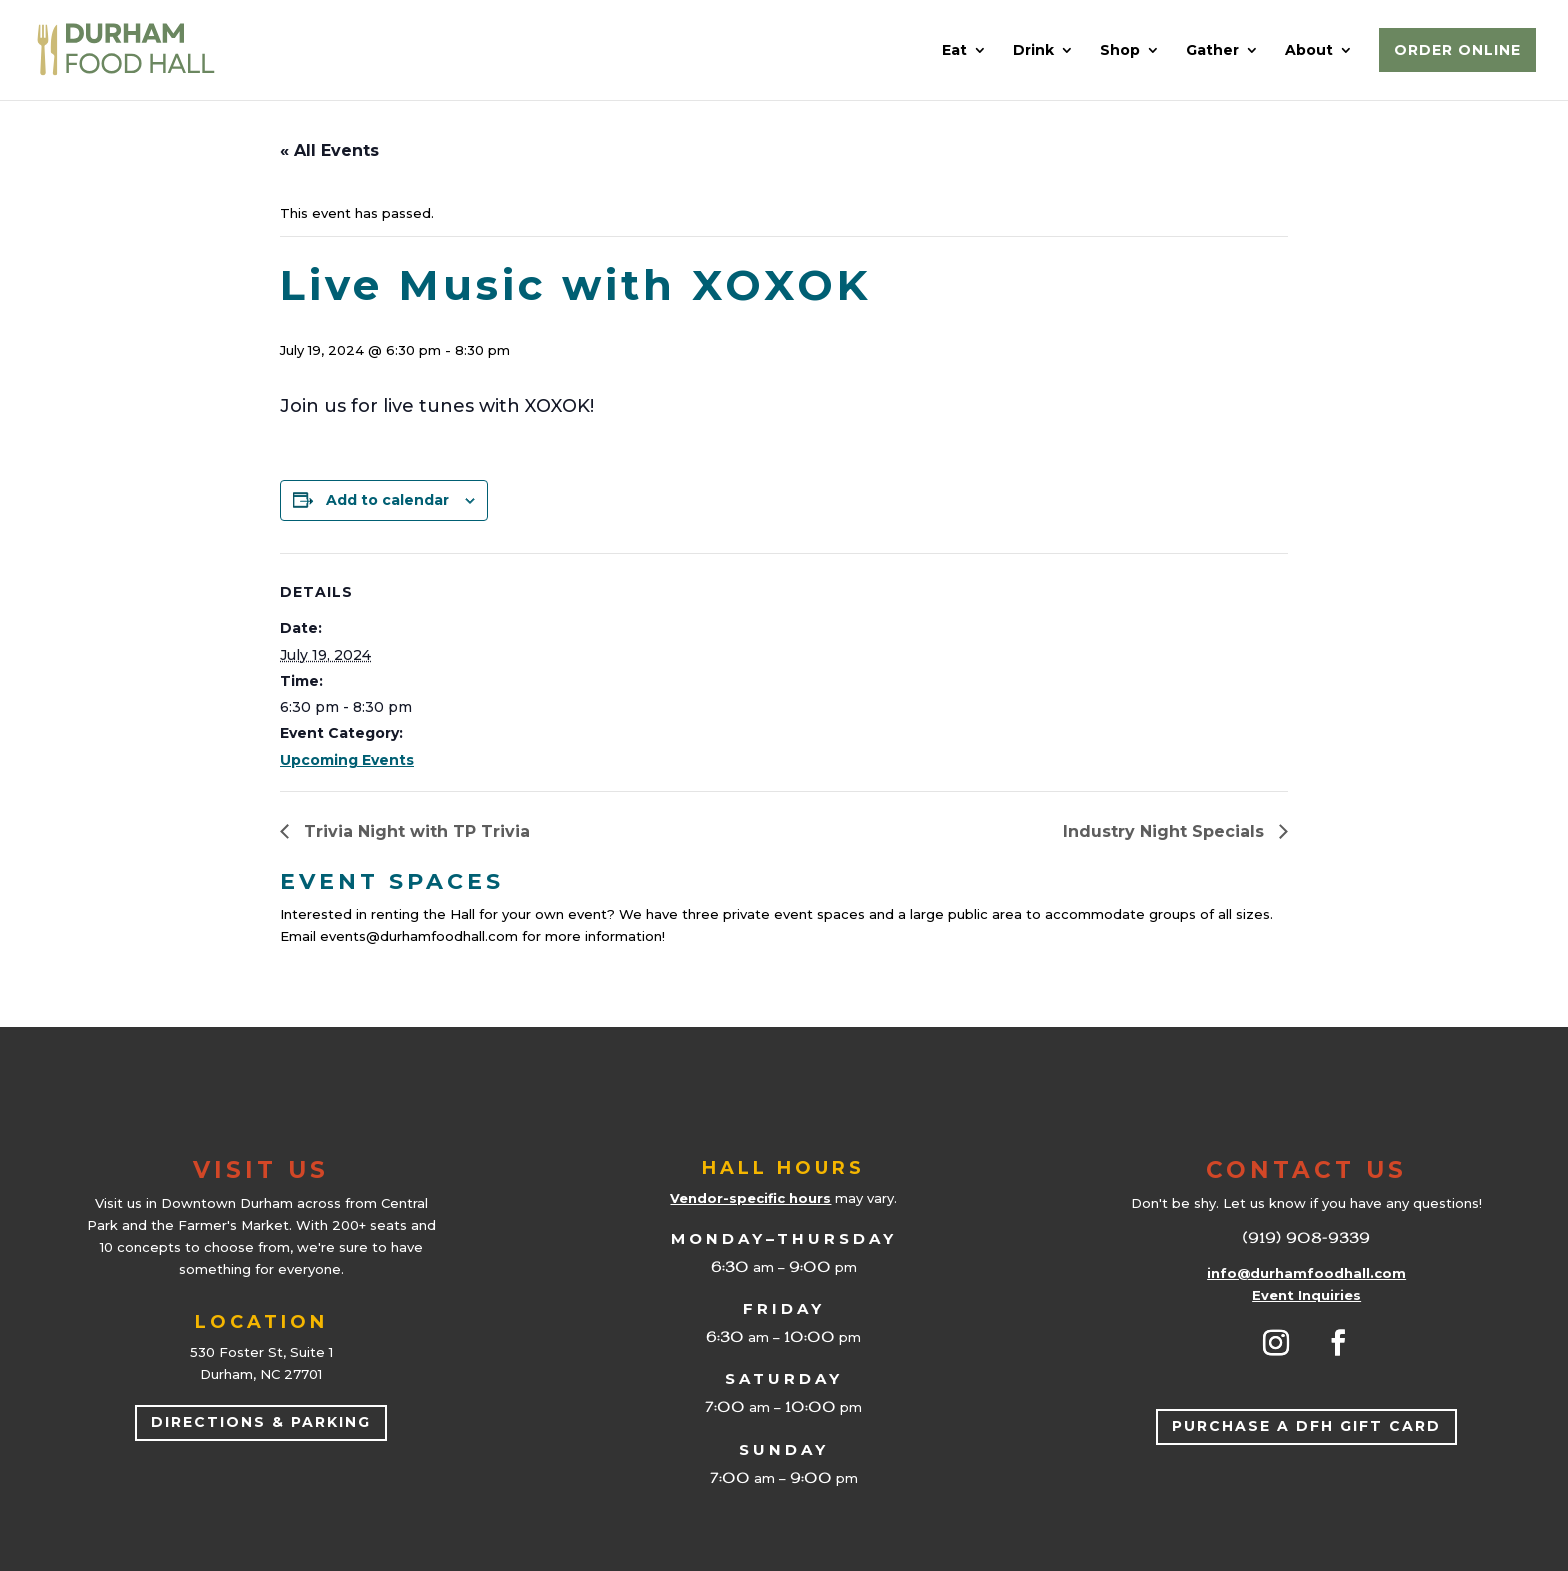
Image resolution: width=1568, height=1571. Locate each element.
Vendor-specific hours (750, 1198)
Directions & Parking (261, 1422)
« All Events (329, 150)
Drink (1033, 51)
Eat (954, 51)
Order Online (1457, 50)
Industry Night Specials (1166, 831)
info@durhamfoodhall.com (1306, 1273)
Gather (1212, 51)
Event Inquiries (1306, 1295)
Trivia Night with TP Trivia (414, 831)
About (1309, 51)
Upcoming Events (347, 760)
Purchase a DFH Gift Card (1306, 1426)
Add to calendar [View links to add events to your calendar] (387, 500)
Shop (1120, 51)
